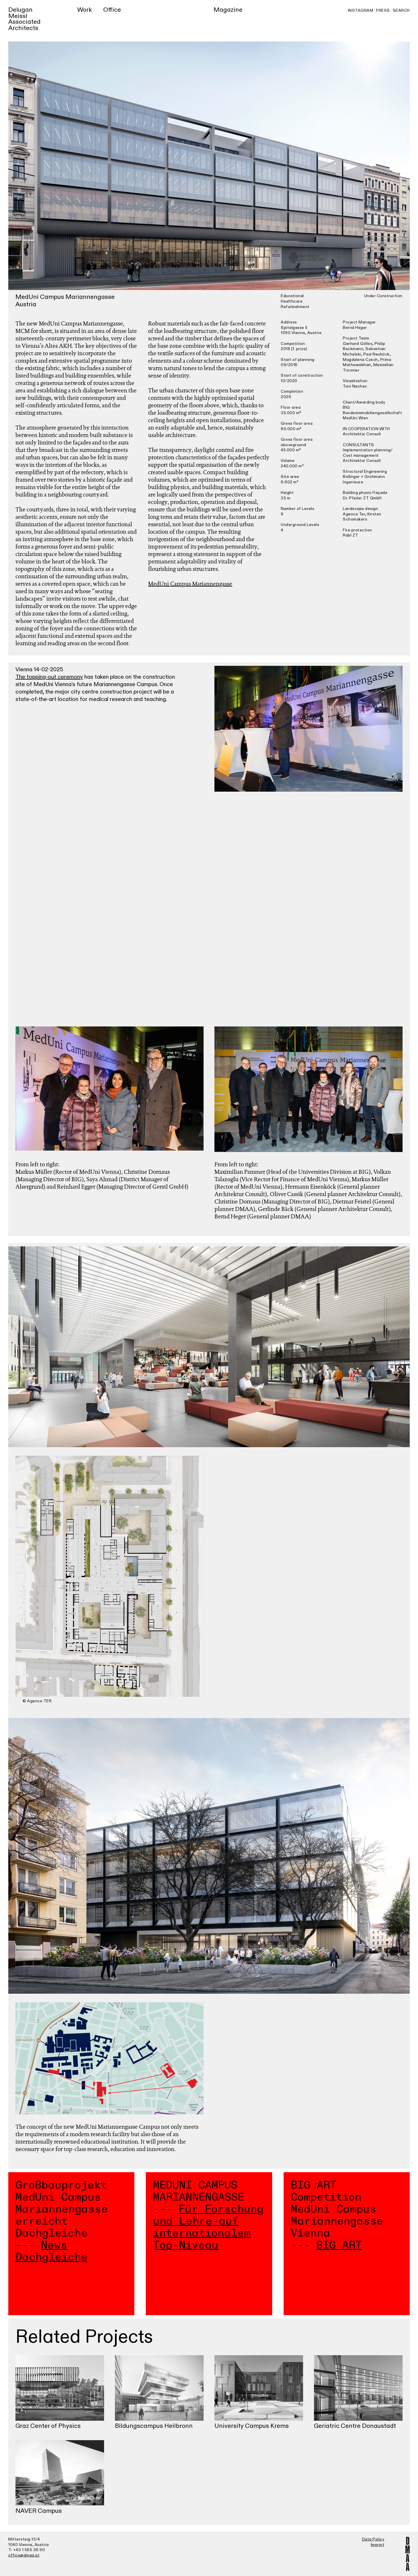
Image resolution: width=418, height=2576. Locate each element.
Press (383, 10)
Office (112, 9)
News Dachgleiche (51, 2251)
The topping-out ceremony (49, 677)
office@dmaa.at (23, 2555)
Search (401, 10)
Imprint (378, 2544)
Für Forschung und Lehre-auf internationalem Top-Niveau (208, 2227)
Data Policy (373, 2539)
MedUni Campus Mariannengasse (190, 583)
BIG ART (339, 2245)
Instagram (360, 10)
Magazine (228, 10)
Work (84, 10)
